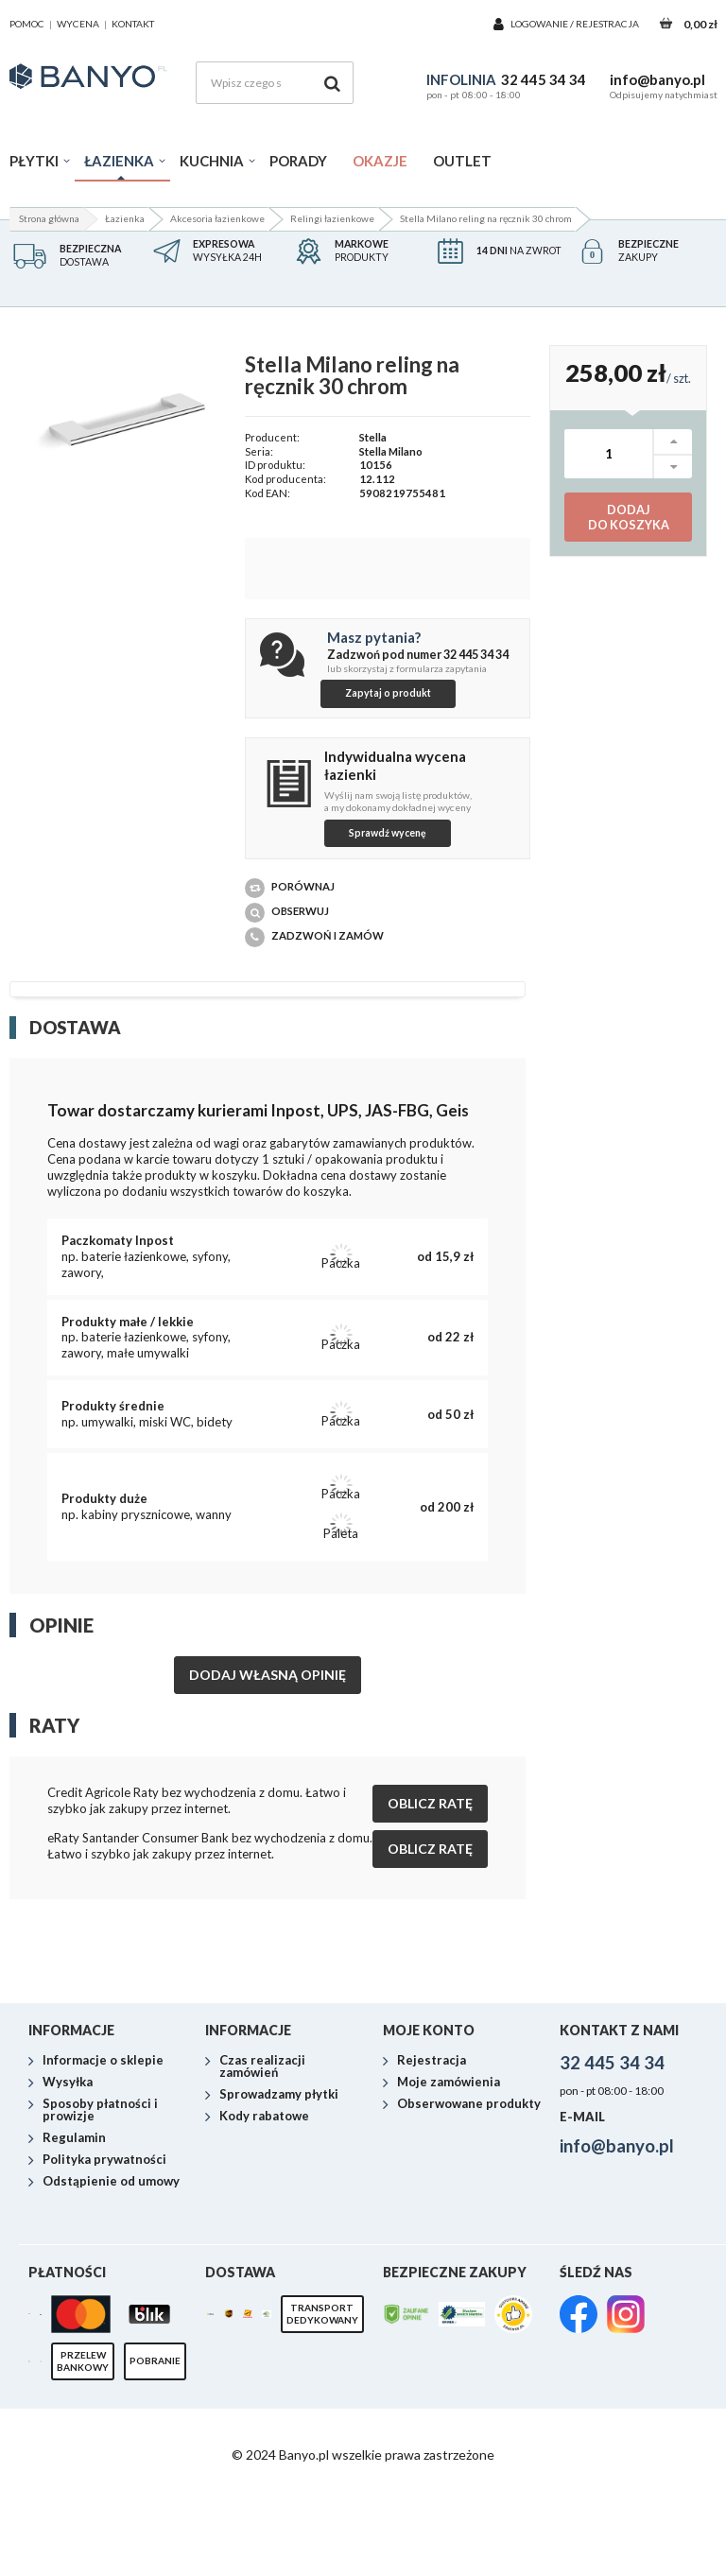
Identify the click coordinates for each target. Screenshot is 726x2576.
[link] (578, 2428)
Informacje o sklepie (103, 2173)
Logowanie (540, 23)
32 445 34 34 (543, 79)
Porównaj (290, 888)
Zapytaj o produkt (388, 693)
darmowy (104, 2051)
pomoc (26, 23)
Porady (298, 160)
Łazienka (119, 160)
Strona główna (49, 218)
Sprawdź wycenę (387, 832)
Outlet (462, 160)
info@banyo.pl (657, 79)
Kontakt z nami (619, 2143)
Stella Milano (391, 451)
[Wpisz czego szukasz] (275, 82)
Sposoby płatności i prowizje (100, 2223)
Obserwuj (287, 913)
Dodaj (628, 518)
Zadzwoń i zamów (314, 937)
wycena (78, 23)
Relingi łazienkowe (332, 218)
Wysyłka (68, 2195)
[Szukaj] (332, 82)
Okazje (380, 160)
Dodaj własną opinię (267, 1675)
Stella (373, 437)
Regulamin (74, 2250)
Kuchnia (212, 160)
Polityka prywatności (104, 2272)
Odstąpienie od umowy (111, 2294)
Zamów (674, 2055)
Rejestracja (607, 23)
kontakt (133, 23)
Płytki (34, 160)
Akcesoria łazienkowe (217, 218)
